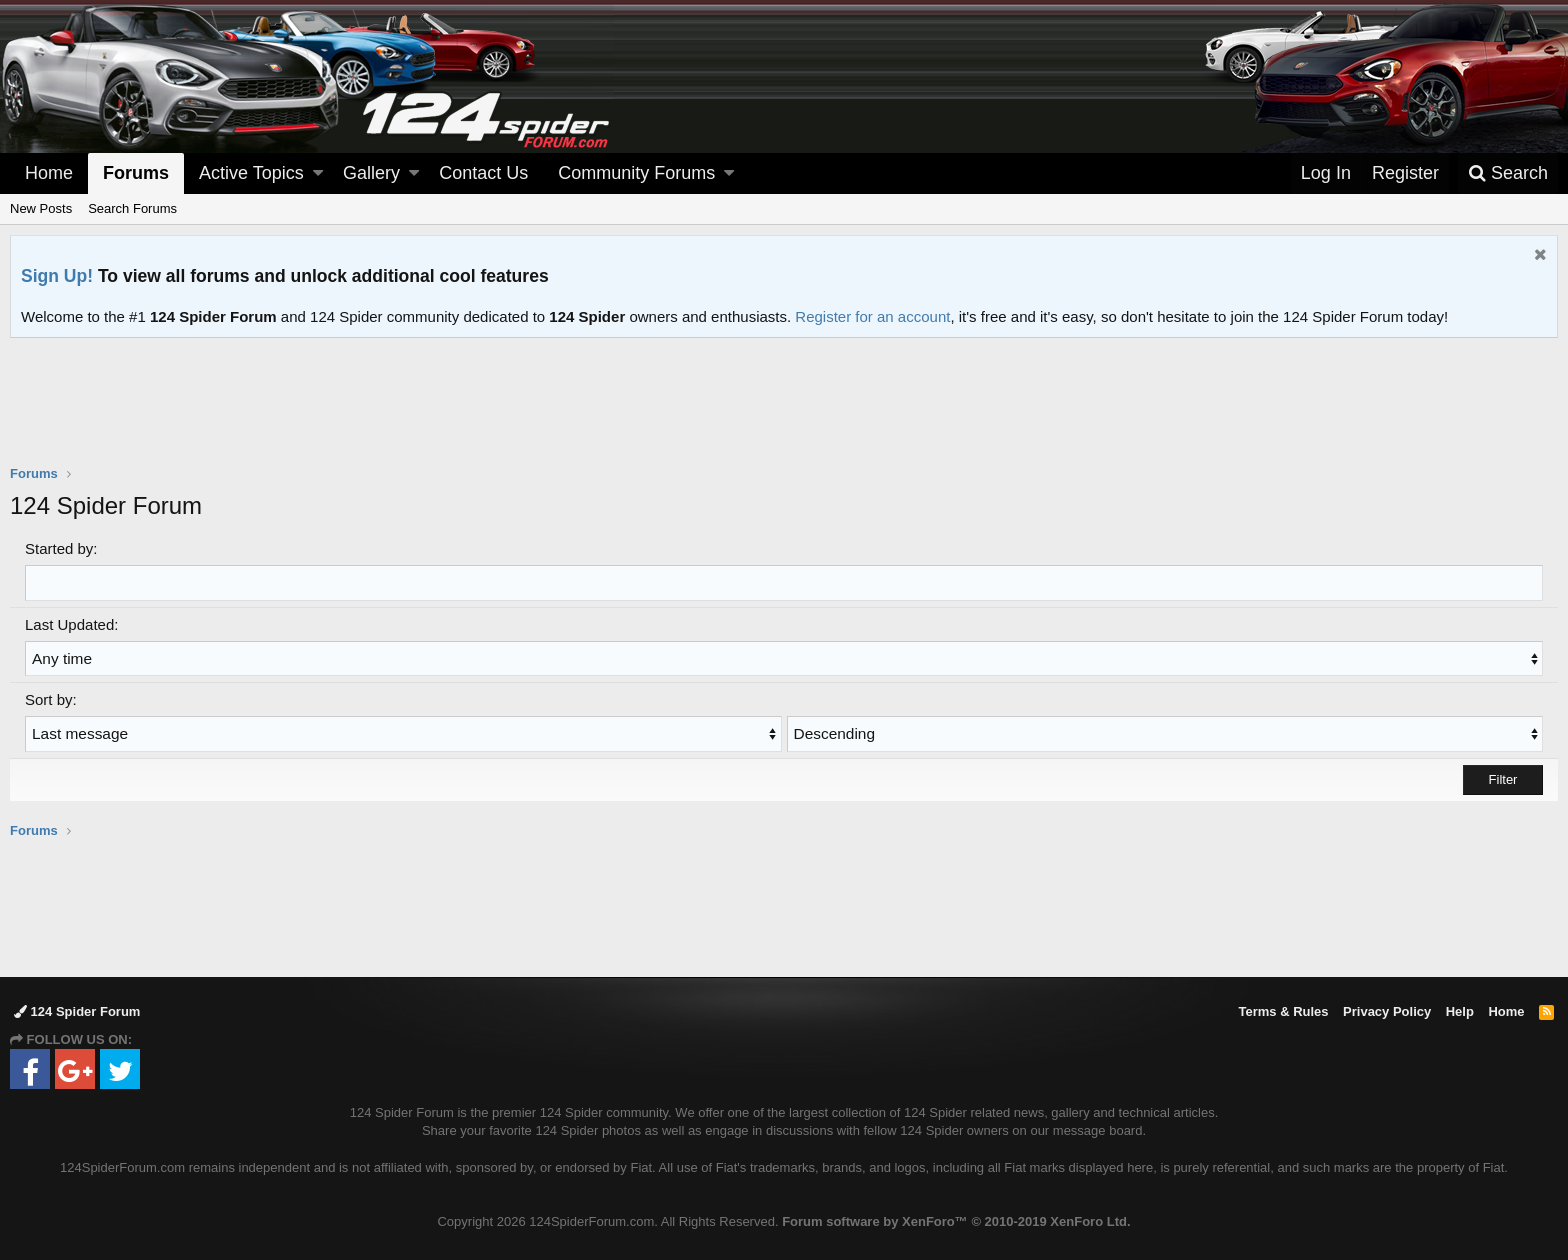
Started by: (61, 548)
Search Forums (132, 208)
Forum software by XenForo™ (956, 1220)
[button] (318, 173)
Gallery (371, 173)
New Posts (41, 208)
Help (1460, 1009)
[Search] (1508, 173)
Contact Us (483, 173)
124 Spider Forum (77, 1009)
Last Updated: (71, 623)
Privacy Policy (1387, 1009)
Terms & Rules (1283, 1009)
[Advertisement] (784, 414)
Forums (136, 173)
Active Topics (251, 173)
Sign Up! (57, 276)
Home (49, 173)
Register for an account (872, 316)
